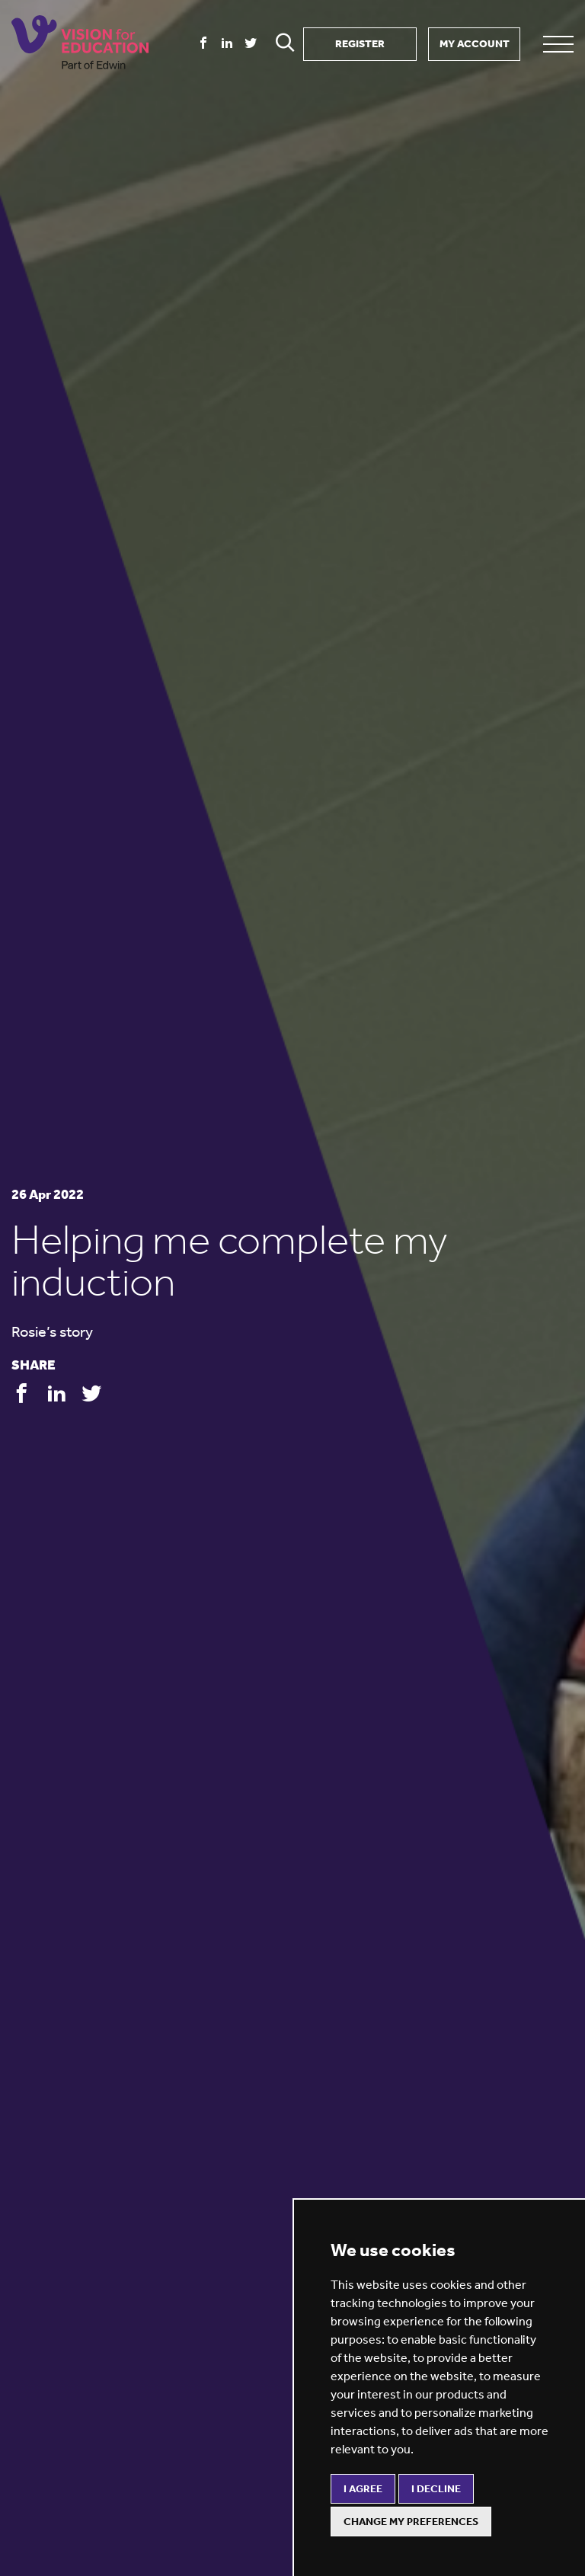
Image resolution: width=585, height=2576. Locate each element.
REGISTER (360, 43)
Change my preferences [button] (411, 2521)
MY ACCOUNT (475, 43)
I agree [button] (363, 2488)
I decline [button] (436, 2488)
